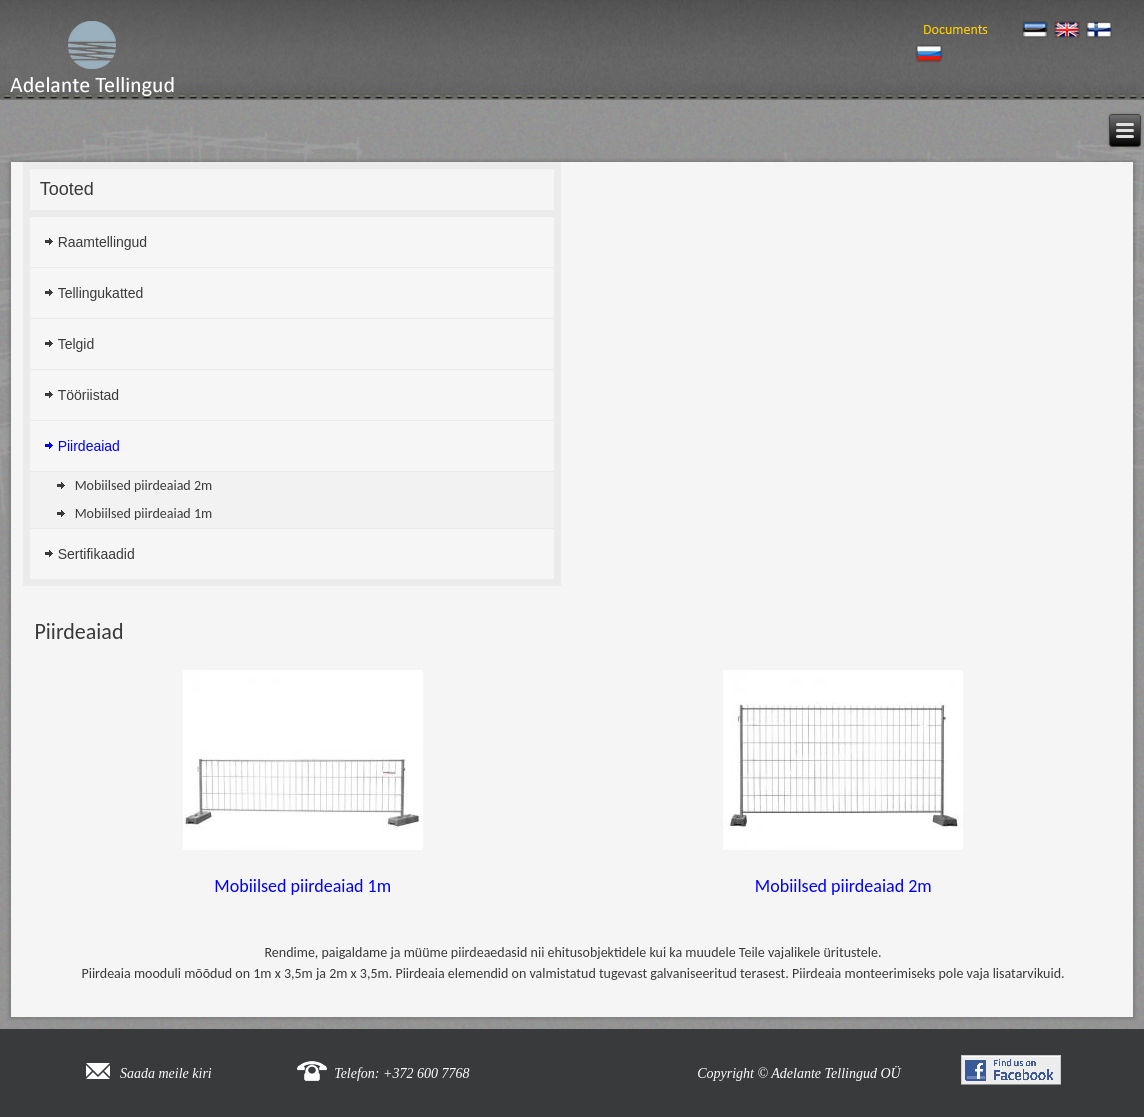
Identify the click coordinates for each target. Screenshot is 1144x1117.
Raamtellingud (103, 242)
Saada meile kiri (166, 1073)
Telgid (76, 344)
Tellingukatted (101, 293)
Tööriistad (88, 395)
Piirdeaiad (89, 446)
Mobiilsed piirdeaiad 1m (144, 513)
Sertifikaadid (96, 554)
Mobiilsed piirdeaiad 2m (144, 485)
